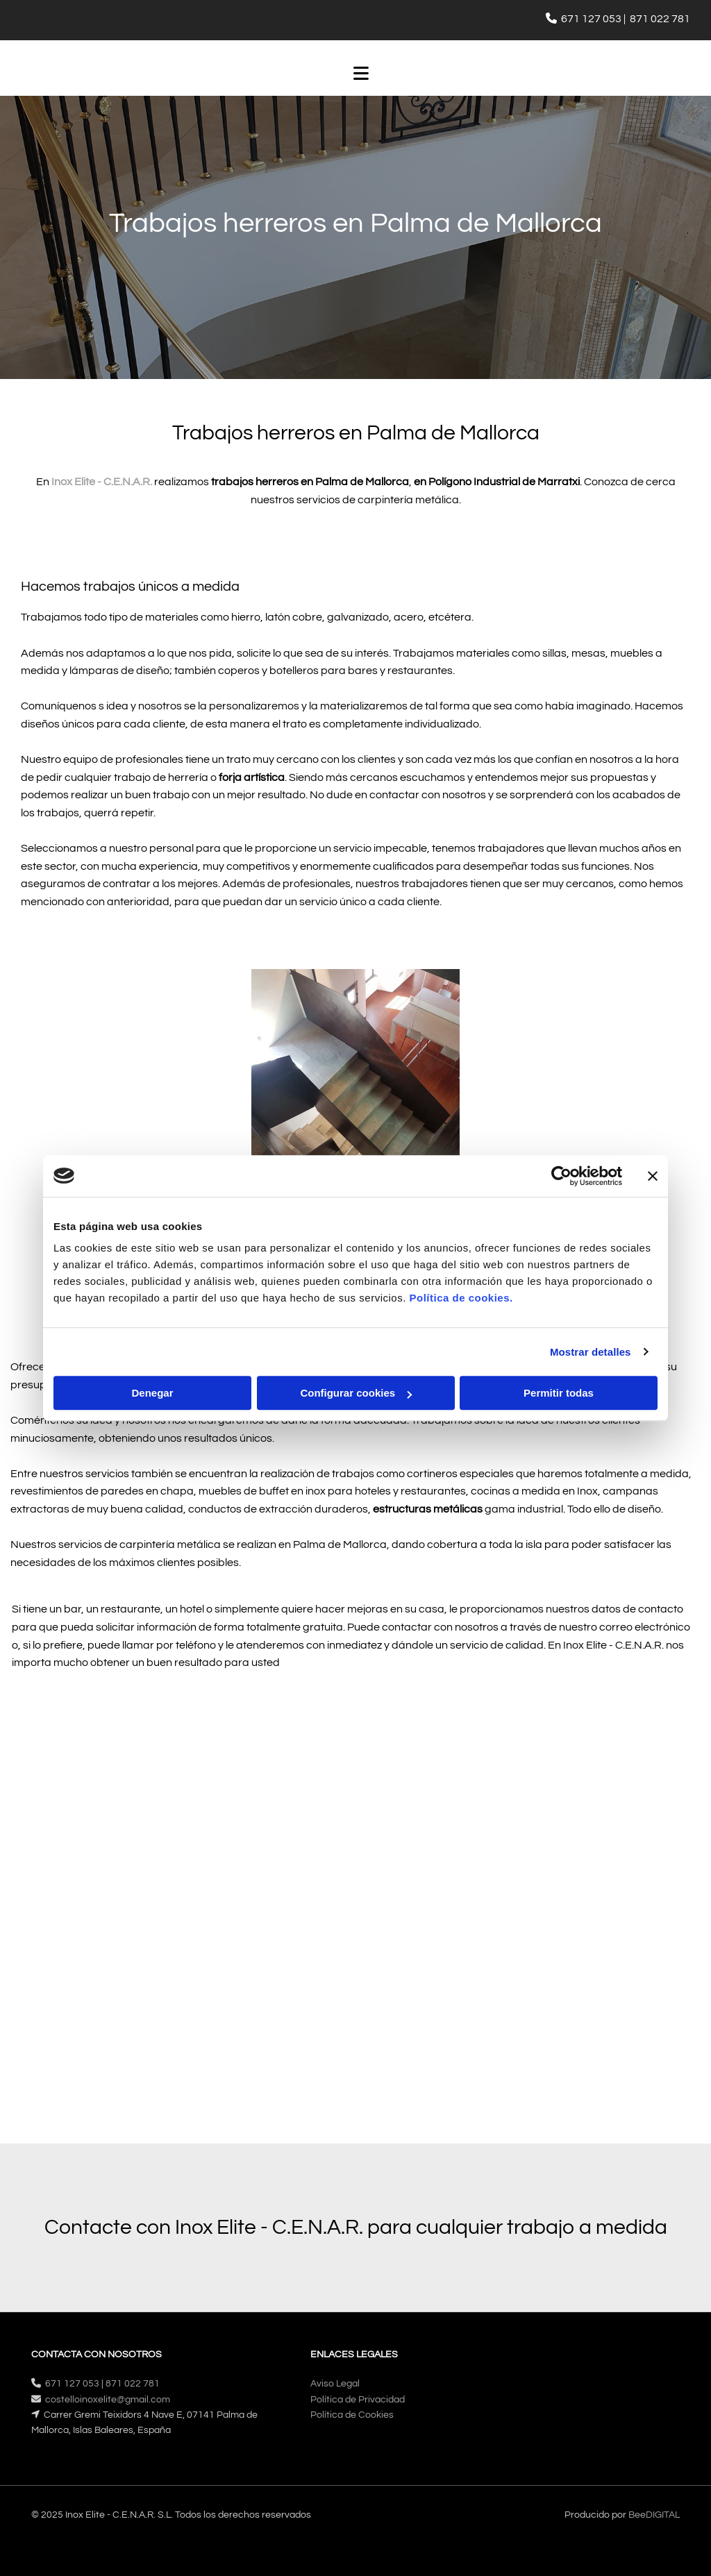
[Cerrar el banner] (653, 1176)
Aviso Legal (335, 2384)
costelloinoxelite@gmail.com (107, 2400)
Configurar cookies (356, 1393)
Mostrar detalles (590, 1352)
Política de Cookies (352, 2415)
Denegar (152, 1393)
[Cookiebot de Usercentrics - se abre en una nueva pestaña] (561, 1175)
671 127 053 (591, 18)
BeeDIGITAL (654, 2515)
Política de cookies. (460, 1298)
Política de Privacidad (357, 2400)
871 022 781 (660, 18)
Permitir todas (559, 1393)
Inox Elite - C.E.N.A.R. (101, 481)
